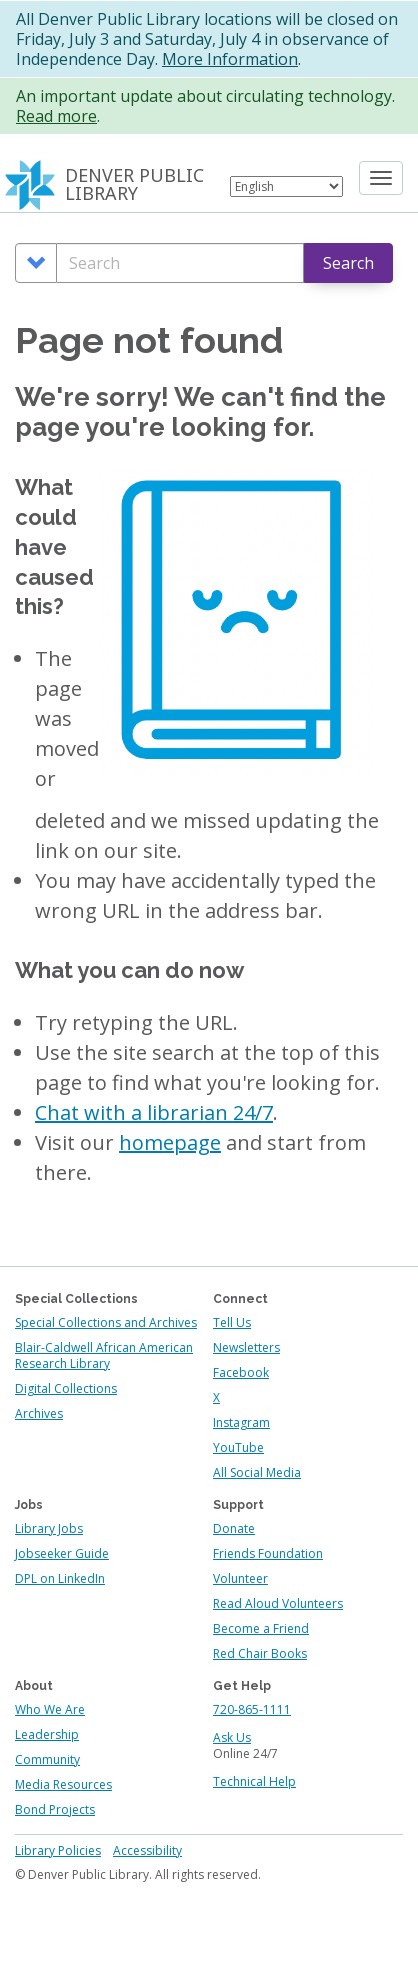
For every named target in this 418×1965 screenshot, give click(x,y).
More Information (230, 59)
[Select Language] (286, 186)
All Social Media (257, 1472)
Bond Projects (55, 1809)
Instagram (241, 1422)
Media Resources (63, 1784)
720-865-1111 (252, 1709)
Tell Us (232, 1322)
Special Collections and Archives (106, 1322)
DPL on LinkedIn (60, 1578)
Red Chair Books (260, 1653)
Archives (39, 1413)
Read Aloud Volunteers (278, 1603)
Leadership (47, 1734)
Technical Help (254, 1781)
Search (348, 263)
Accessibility (147, 1850)
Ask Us (232, 1737)
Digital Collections (66, 1388)
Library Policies (58, 1850)
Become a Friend (261, 1628)
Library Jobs (49, 1528)
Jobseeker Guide (62, 1553)
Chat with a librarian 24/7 (154, 1112)
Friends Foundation (268, 1553)
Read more (56, 116)
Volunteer (240, 1578)
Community (47, 1759)
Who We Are (50, 1709)
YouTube (238, 1447)
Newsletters (246, 1347)
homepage (170, 1142)
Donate (234, 1528)
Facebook (241, 1372)
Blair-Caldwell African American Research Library (104, 1355)
